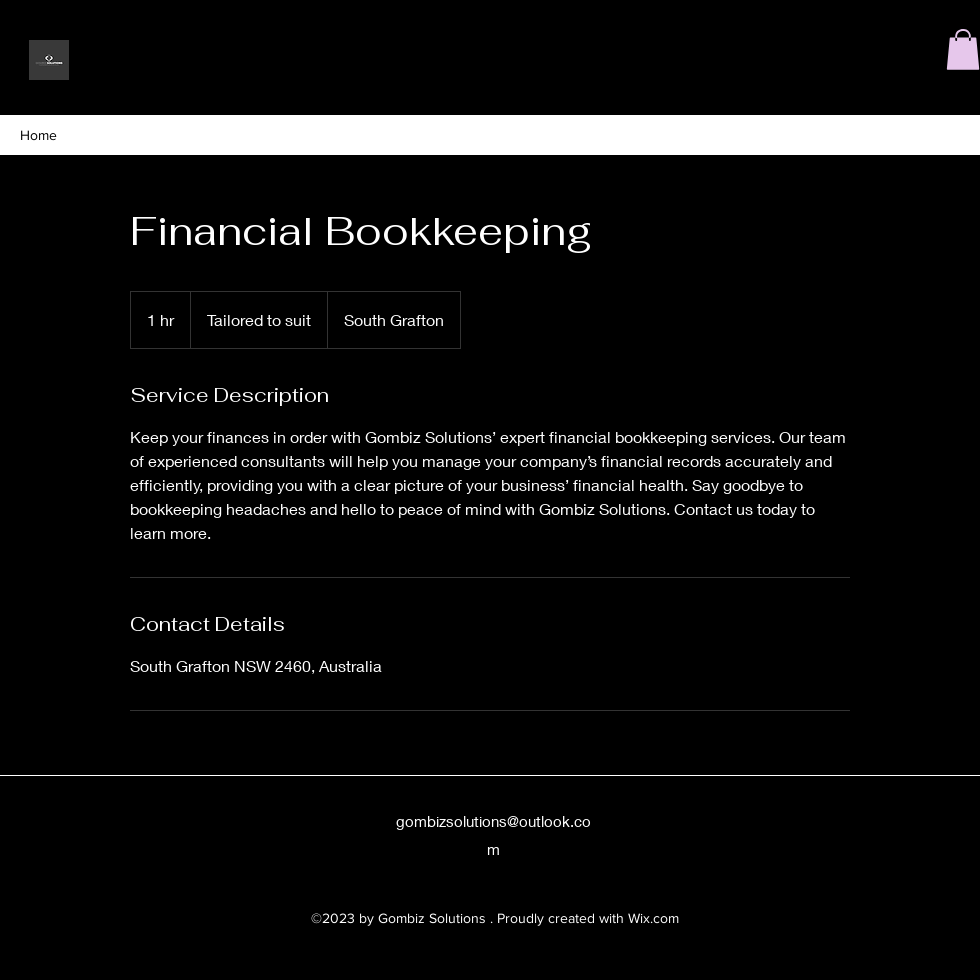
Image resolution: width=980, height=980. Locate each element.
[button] (963, 49)
